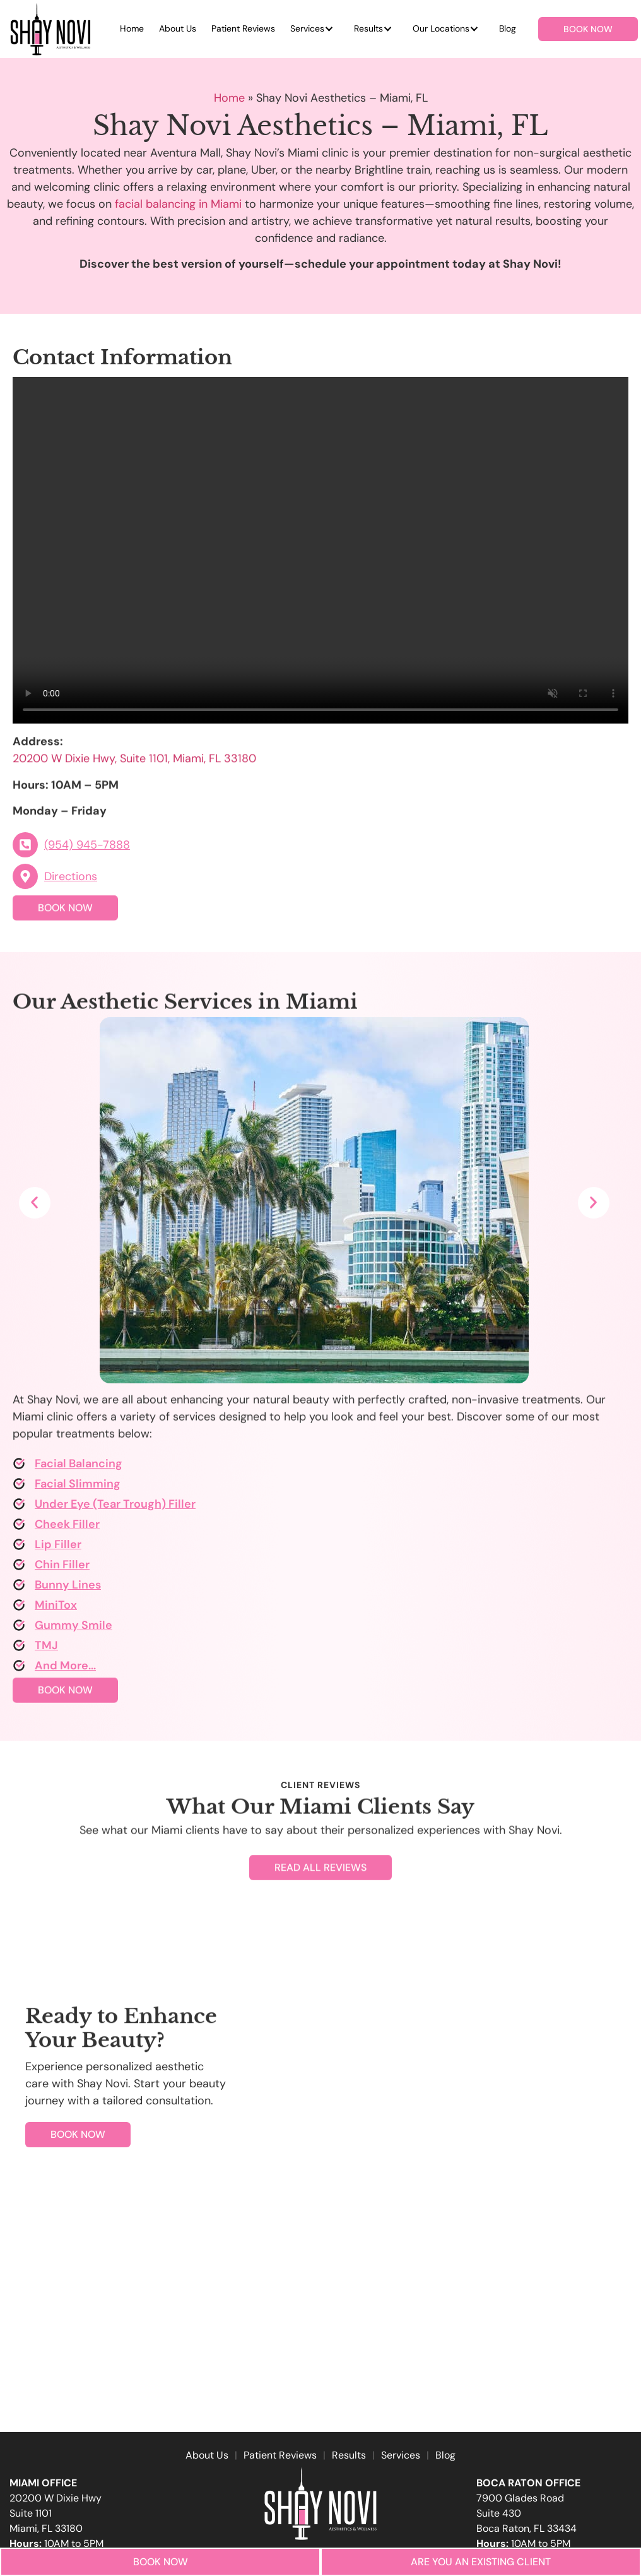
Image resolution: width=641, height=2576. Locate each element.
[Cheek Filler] (19, 1528)
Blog (507, 28)
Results (368, 28)
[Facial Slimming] (19, 1487)
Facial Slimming (78, 1487)
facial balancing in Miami (178, 204)
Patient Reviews (243, 28)
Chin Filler (62, 1568)
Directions (70, 880)
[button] (34, 1203)
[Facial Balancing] (19, 1467)
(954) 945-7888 (87, 848)
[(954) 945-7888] (25, 849)
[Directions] (25, 880)
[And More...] (19, 1669)
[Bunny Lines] (19, 1588)
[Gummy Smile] (19, 1629)
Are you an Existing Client (481, 2561)
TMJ (46, 1649)
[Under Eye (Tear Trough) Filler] (19, 1507)
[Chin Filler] (19, 1568)
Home (132, 28)
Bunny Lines (68, 1588)
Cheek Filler (67, 1527)
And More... (65, 1669)
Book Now (160, 2561)
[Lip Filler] (19, 1548)
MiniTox (56, 1608)
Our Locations (441, 28)
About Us (177, 28)
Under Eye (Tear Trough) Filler (115, 1507)
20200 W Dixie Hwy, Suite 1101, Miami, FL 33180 (134, 776)
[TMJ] (19, 1649)
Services (307, 28)
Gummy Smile (73, 1629)
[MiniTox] (19, 1608)
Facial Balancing (78, 1467)
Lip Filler (58, 1548)
